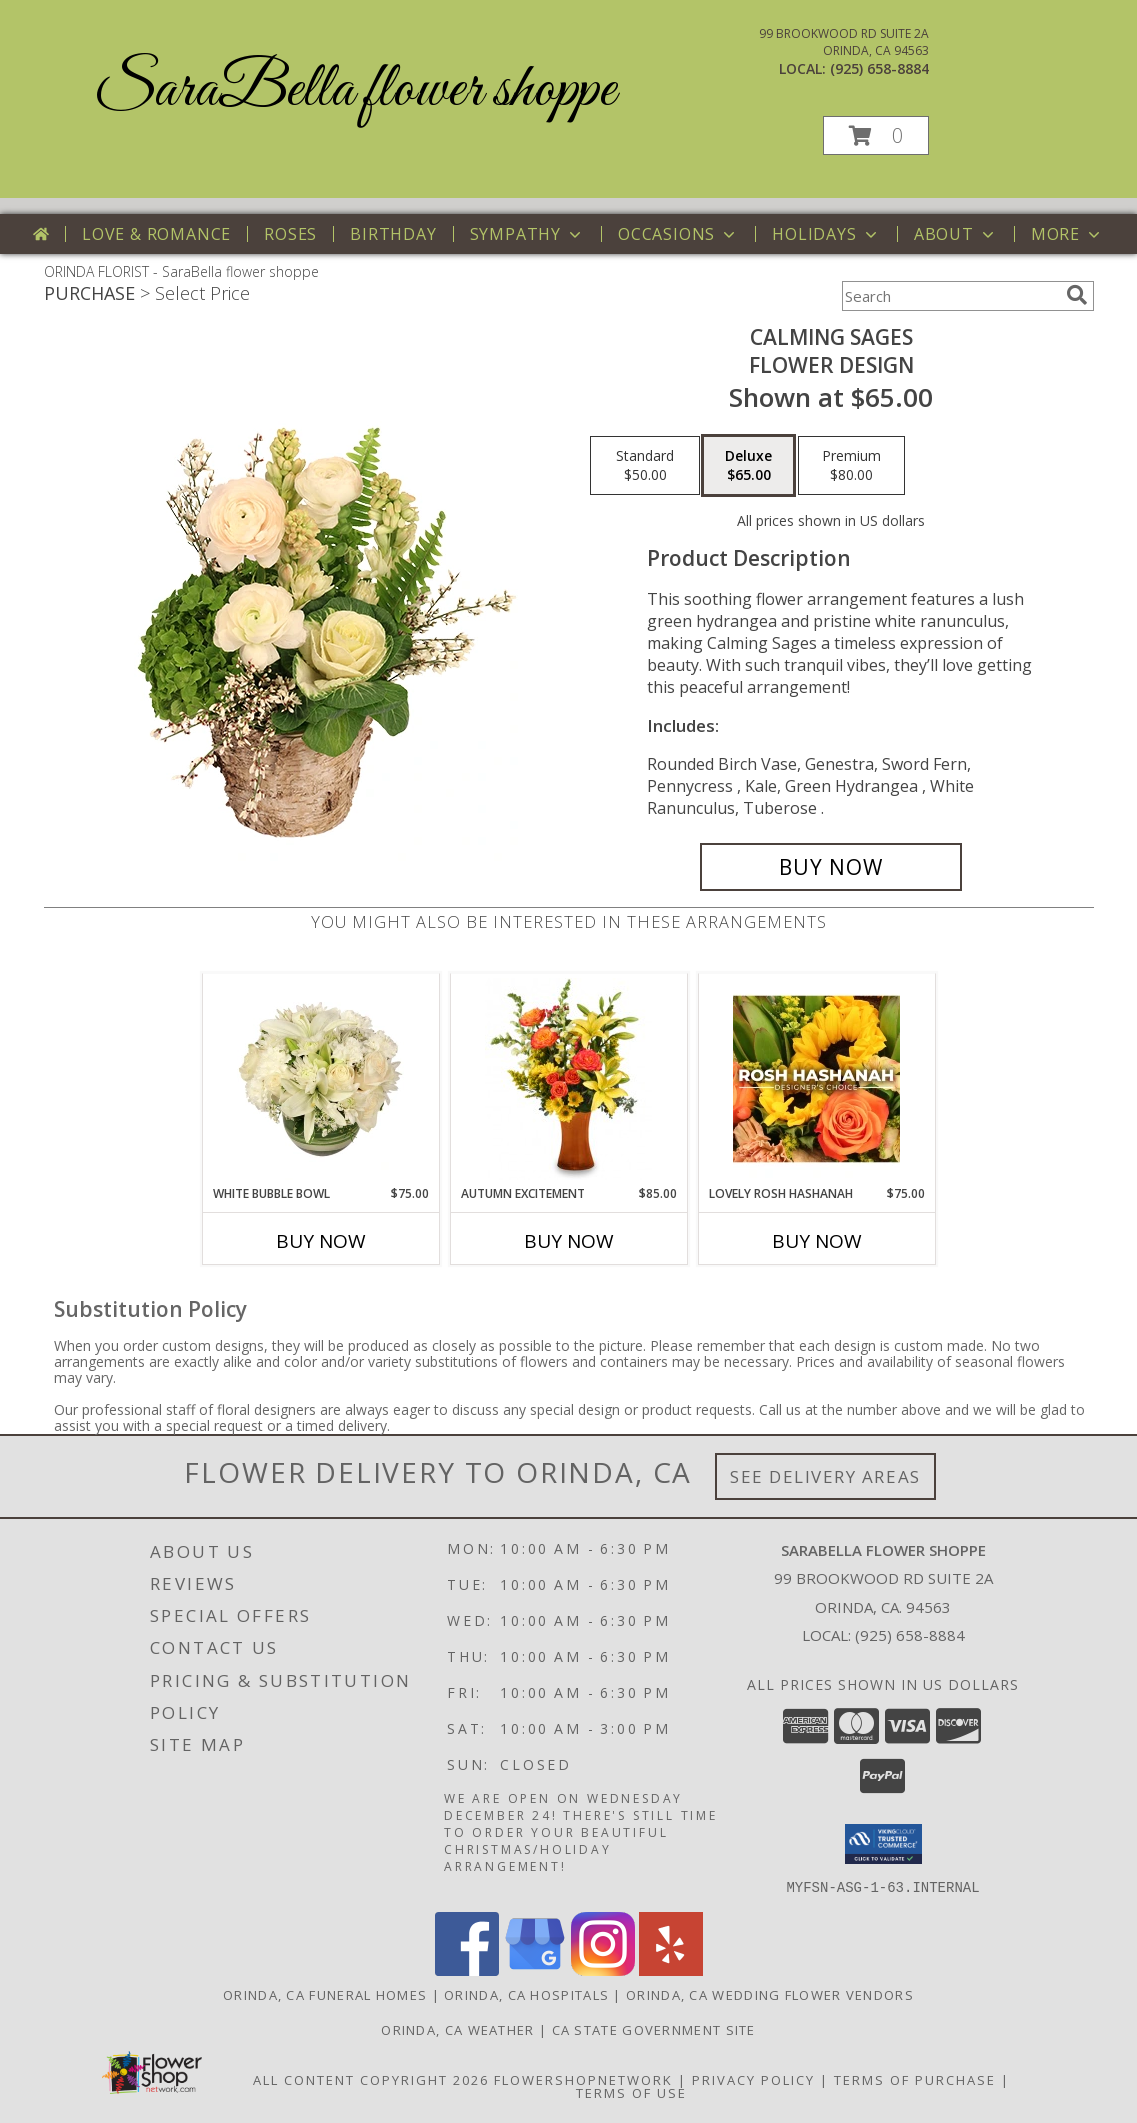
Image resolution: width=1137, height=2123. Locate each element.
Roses (290, 234)
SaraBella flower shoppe (355, 90)
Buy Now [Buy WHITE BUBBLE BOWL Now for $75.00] (321, 1241)
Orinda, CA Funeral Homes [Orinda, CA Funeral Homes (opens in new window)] (325, 1994)
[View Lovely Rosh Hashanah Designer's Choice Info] (816, 1079)
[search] (1077, 295)
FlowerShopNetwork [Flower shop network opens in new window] (583, 2079)
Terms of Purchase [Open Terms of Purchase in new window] (915, 2079)
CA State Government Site (654, 2029)
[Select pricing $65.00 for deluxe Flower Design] (748, 466)
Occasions (678, 234)
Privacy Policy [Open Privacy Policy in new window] (753, 2079)
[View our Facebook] (467, 1969)
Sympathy (527, 234)
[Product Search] (950, 296)
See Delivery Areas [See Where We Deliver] (825, 1476)
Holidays (826, 234)
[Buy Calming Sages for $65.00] (831, 867)
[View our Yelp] (671, 1969)
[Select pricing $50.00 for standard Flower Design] (645, 466)
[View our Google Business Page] (535, 1969)
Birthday (393, 234)
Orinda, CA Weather (457, 2029)
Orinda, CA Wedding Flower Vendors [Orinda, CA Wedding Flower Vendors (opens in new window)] (770, 1994)
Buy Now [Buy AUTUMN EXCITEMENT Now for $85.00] (569, 1241)
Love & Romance (156, 234)
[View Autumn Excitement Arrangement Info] (568, 1079)
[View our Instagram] (603, 1969)
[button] (876, 135)
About (956, 234)
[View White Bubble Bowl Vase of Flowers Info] (320, 1079)
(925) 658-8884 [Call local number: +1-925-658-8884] (879, 68)
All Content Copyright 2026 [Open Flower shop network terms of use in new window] (371, 2079)
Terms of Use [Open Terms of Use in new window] (631, 2092)
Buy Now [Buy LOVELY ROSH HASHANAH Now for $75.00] (817, 1241)
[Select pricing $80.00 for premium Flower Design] (851, 466)
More (1067, 234)
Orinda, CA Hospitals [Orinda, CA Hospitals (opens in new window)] (526, 1994)
